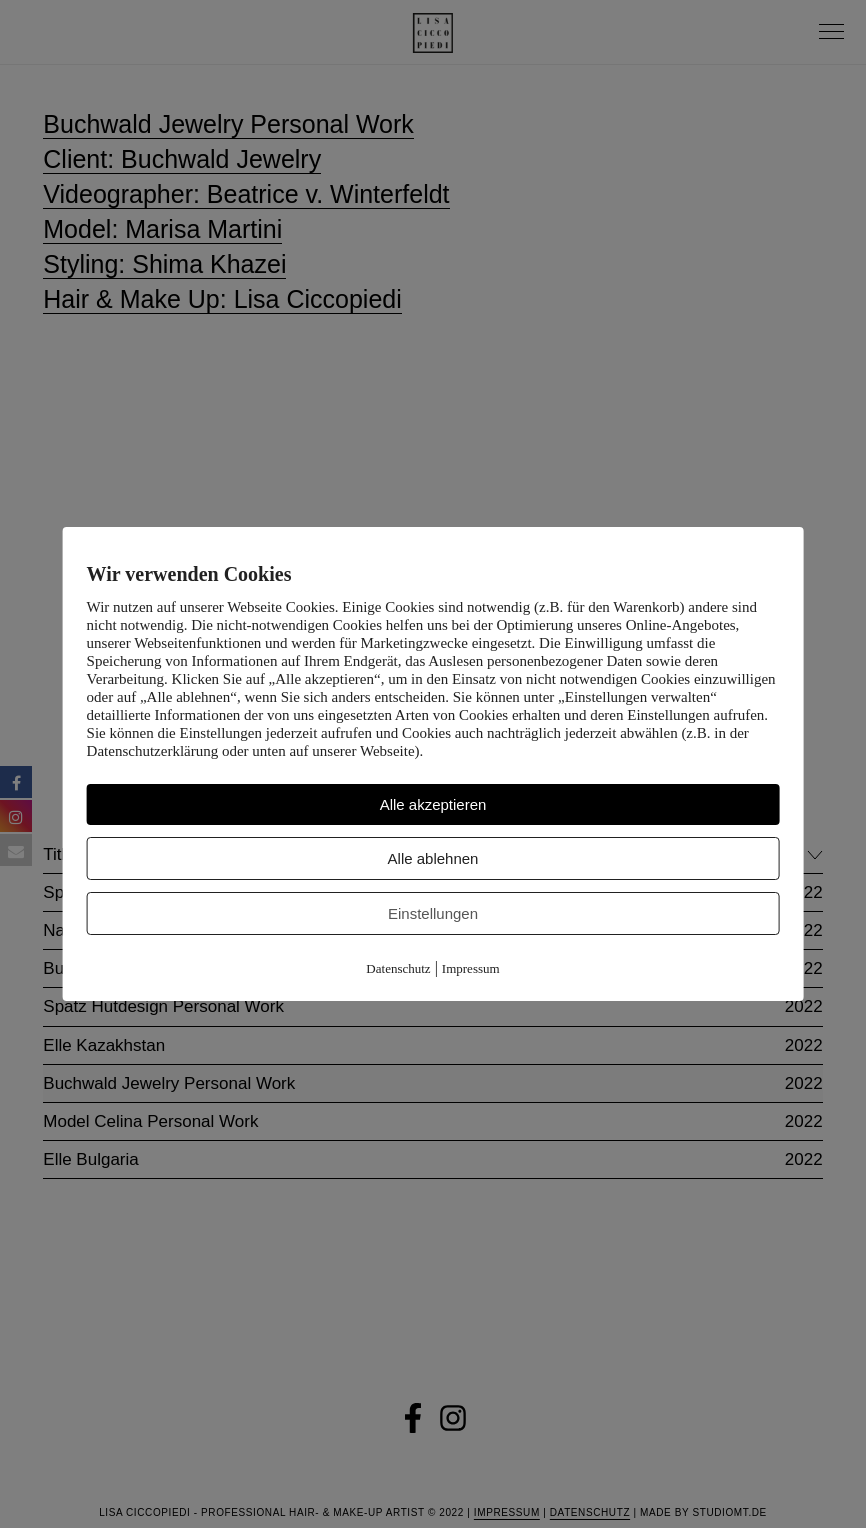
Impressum (471, 968)
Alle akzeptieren (433, 804)
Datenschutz (398, 968)
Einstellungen (433, 913)
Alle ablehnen (433, 858)
